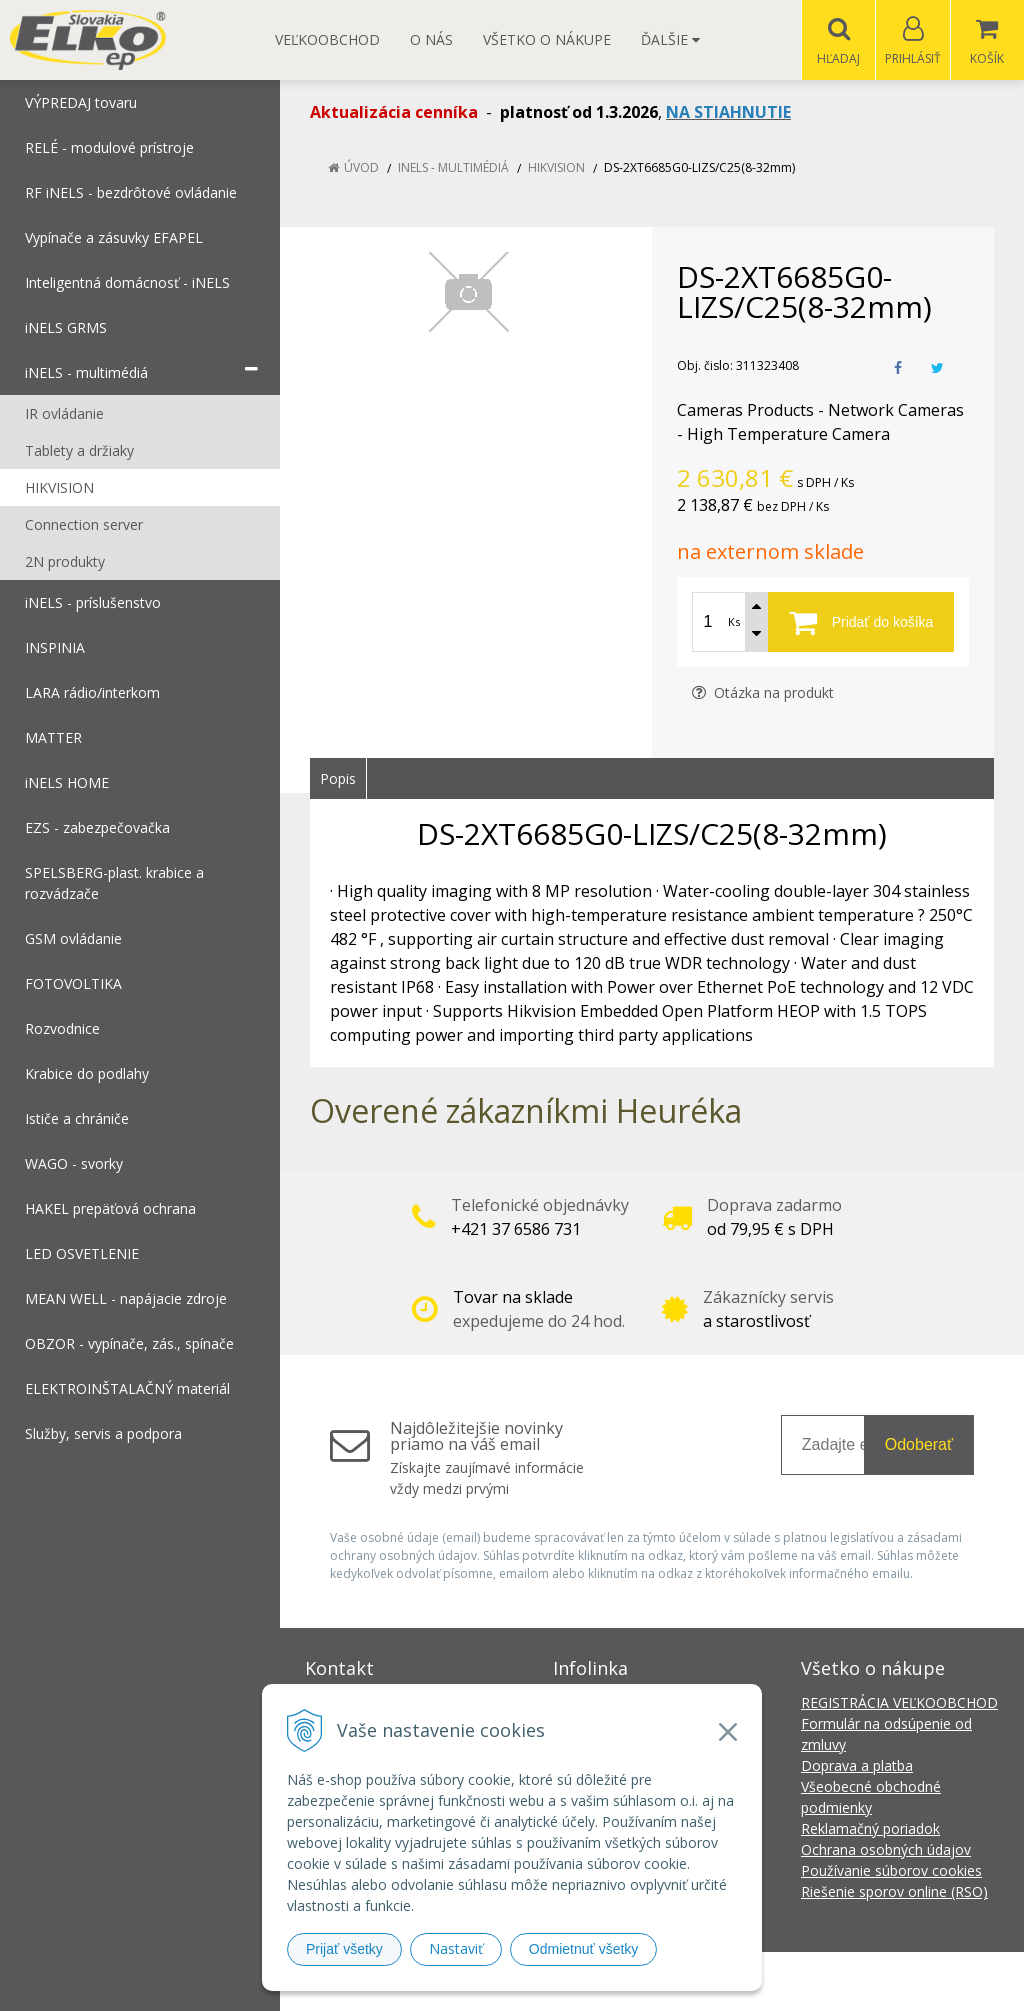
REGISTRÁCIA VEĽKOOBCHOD (899, 1703)
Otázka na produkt (763, 693)
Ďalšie (670, 39)
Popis (338, 779)
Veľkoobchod (327, 39)
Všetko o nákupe (547, 39)
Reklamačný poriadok (870, 1829)
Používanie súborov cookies (891, 1871)
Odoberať (919, 1445)
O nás (431, 39)
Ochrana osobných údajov (886, 1850)
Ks (734, 622)
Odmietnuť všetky (584, 1949)
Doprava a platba (857, 1766)
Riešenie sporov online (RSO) (894, 1892)
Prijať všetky (344, 1949)
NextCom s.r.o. (871, 1981)
